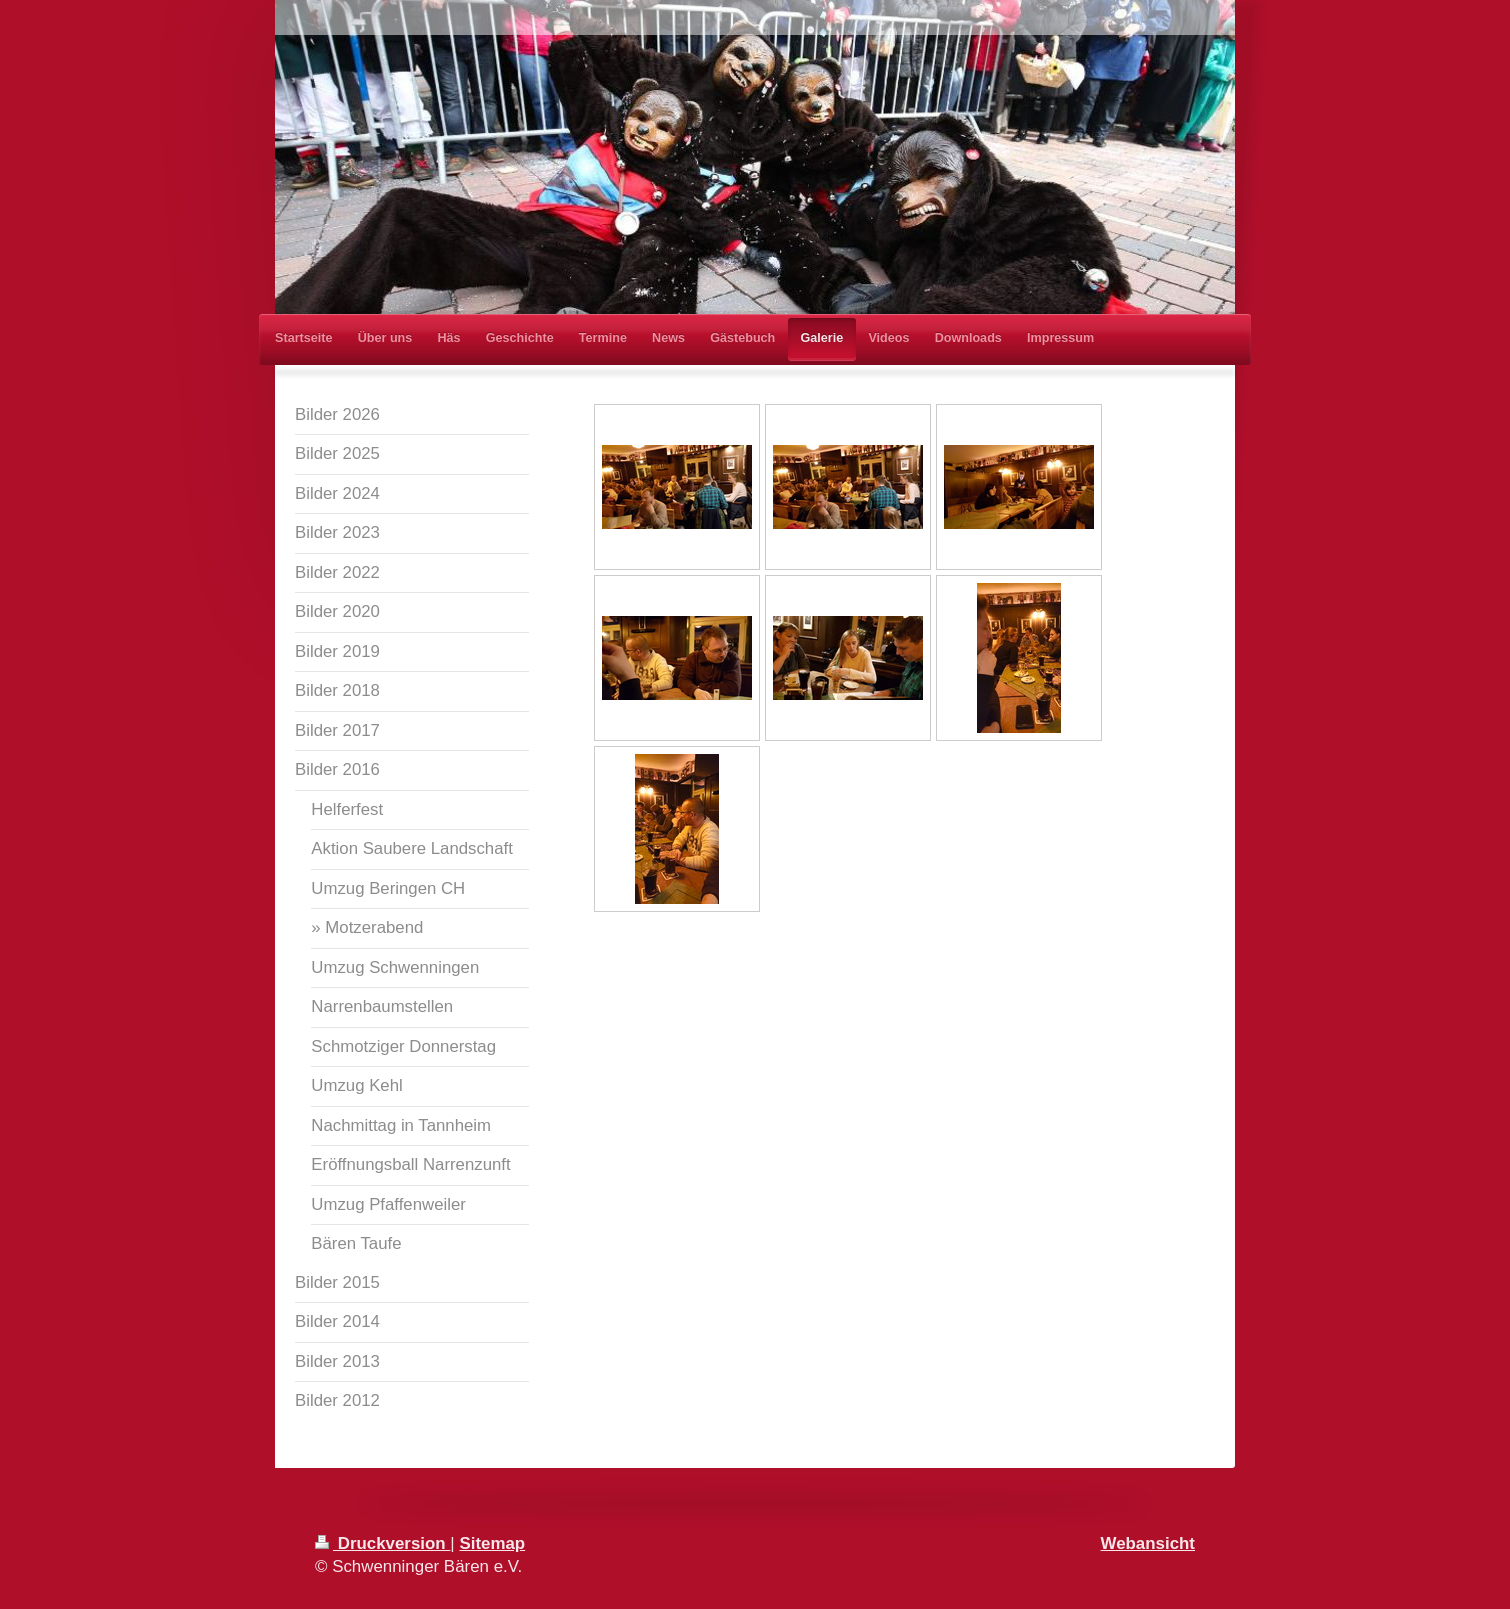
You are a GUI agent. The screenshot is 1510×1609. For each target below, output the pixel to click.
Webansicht (1148, 1543)
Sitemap (492, 1543)
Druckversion (382, 1543)
